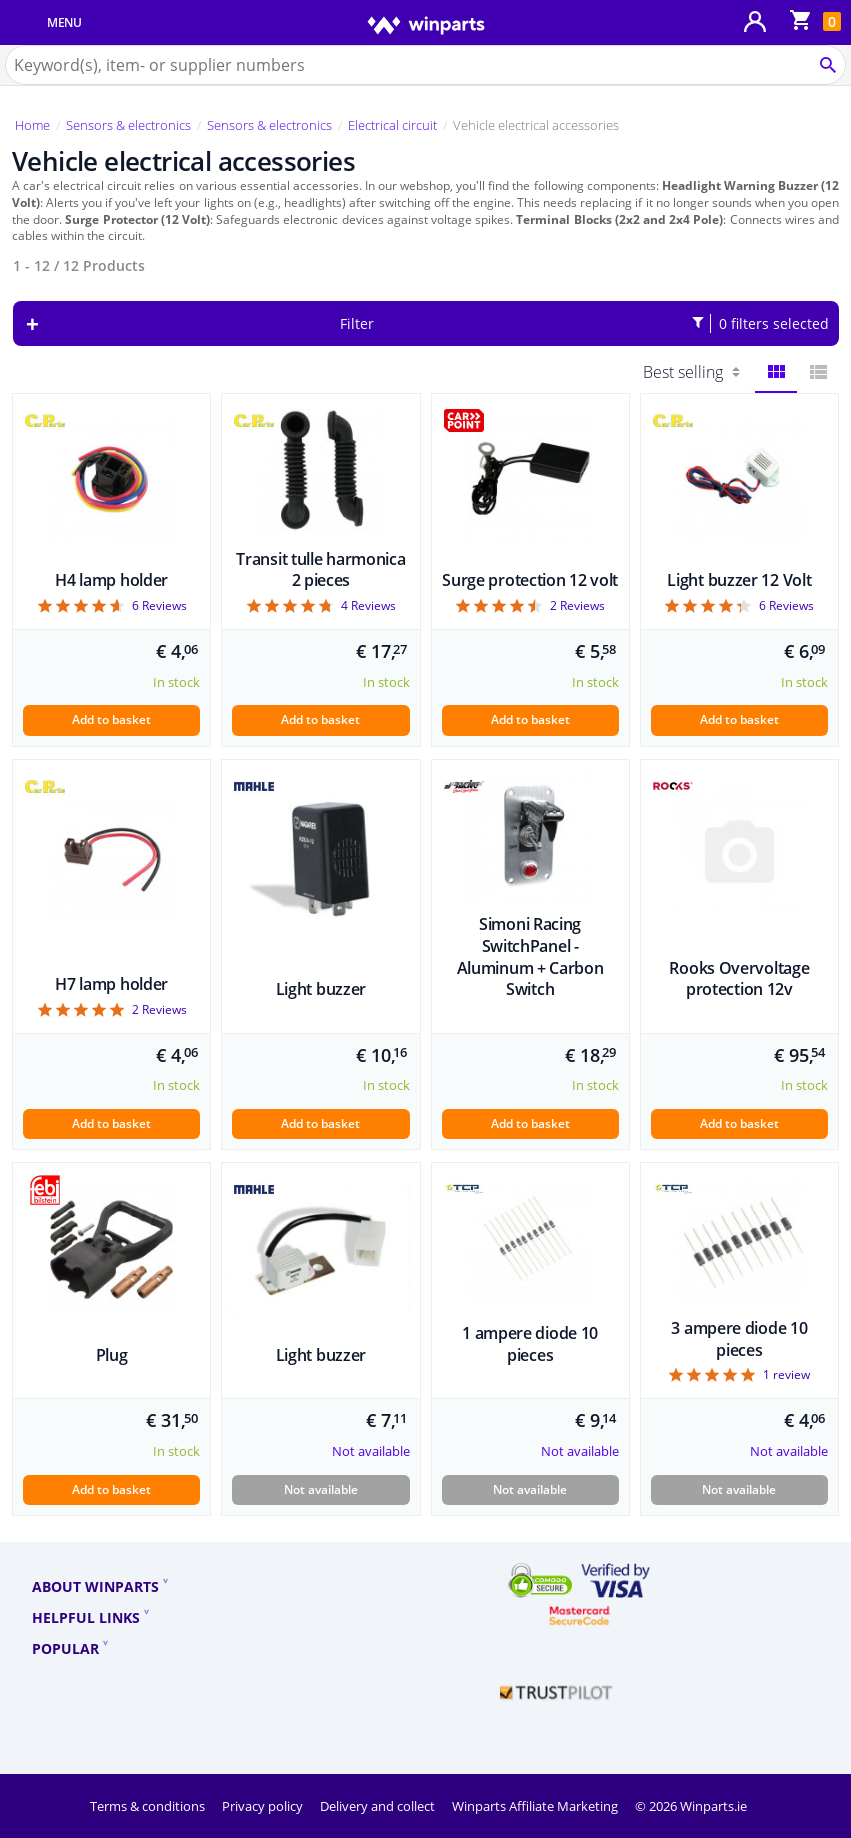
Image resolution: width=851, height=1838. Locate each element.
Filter (584, 324)
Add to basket (111, 719)
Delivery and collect (379, 1806)
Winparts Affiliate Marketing (536, 1806)
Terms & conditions (149, 1806)
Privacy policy (264, 1806)
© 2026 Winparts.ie (691, 1806)
